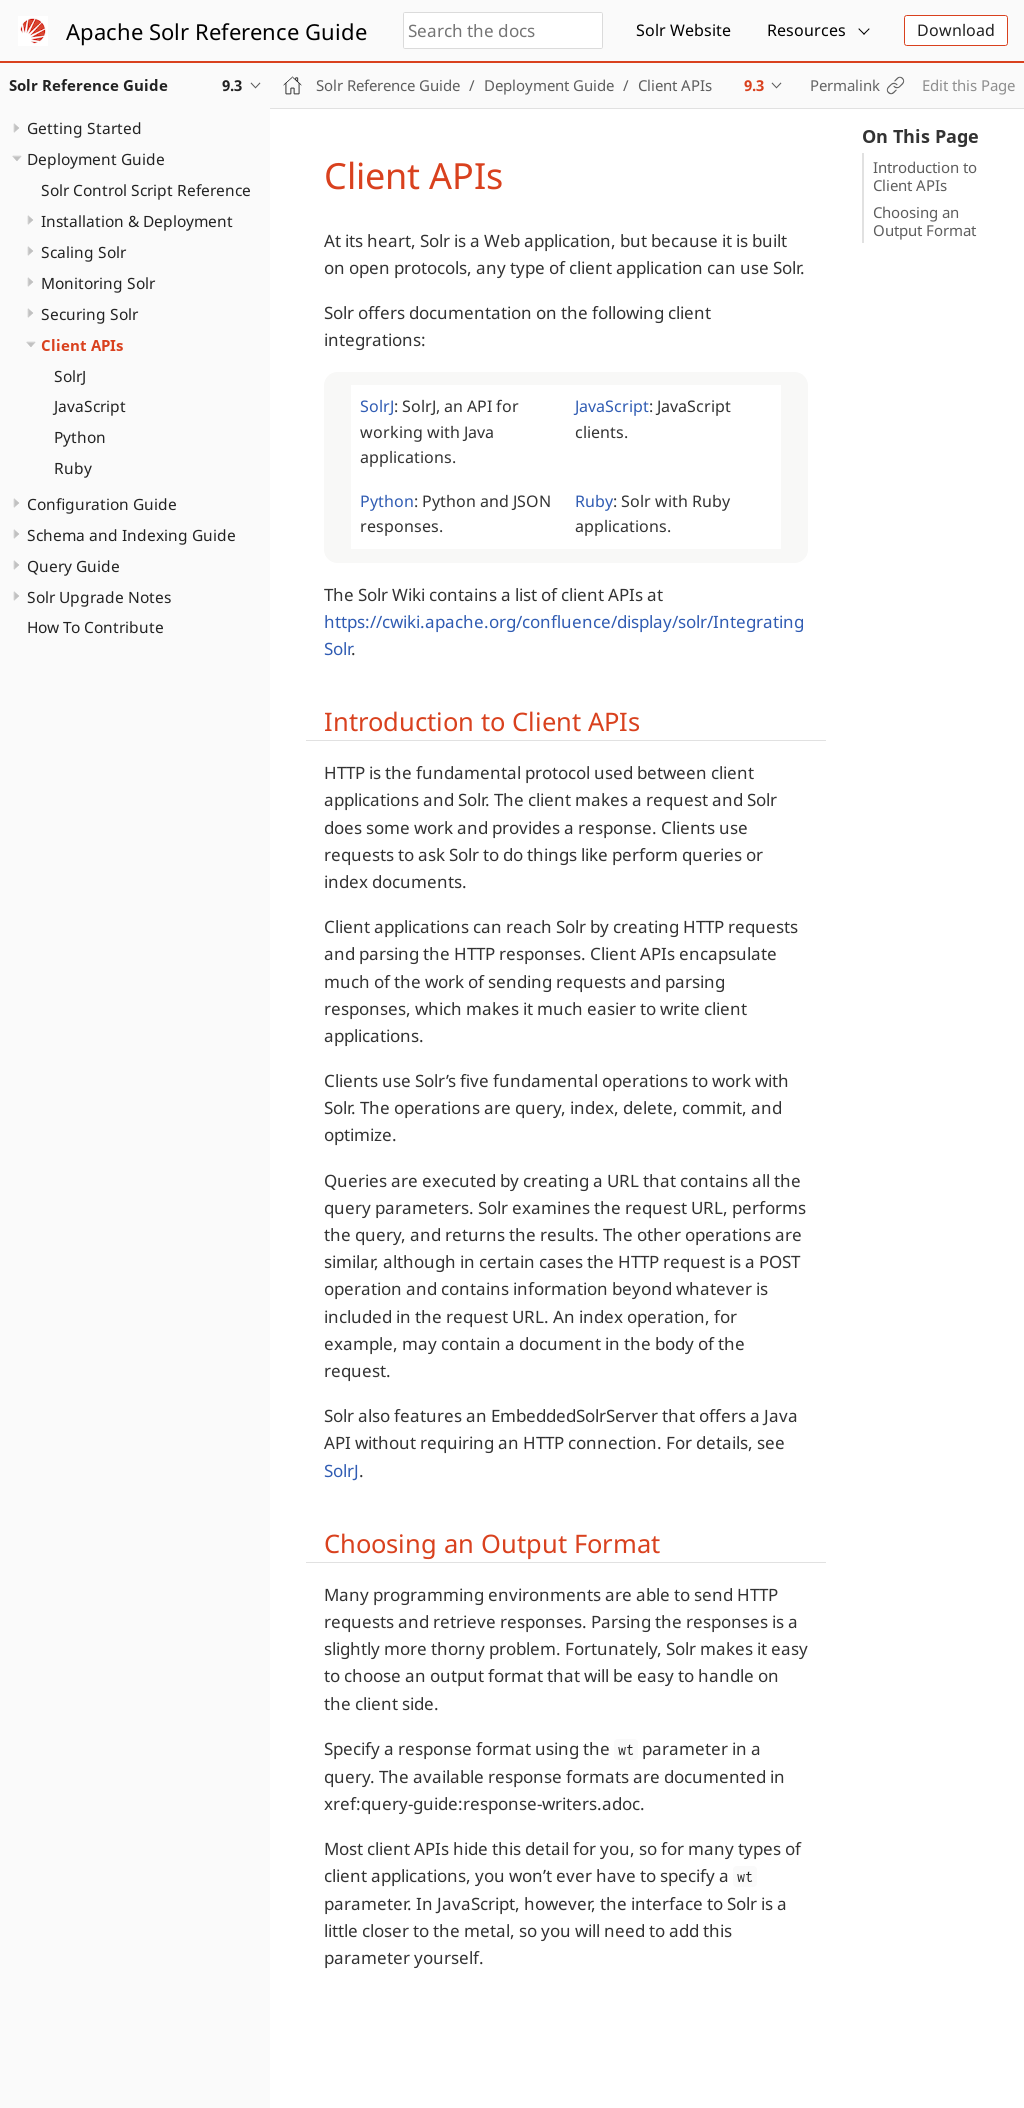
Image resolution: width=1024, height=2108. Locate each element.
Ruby (73, 468)
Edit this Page (968, 85)
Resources (806, 30)
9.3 (754, 85)
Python (80, 437)
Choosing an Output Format (924, 221)
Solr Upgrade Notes (99, 597)
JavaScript (90, 406)
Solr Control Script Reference (146, 190)
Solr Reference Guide (388, 85)
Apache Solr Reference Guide (216, 31)
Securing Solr (89, 314)
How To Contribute (95, 627)
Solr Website (683, 30)
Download (956, 30)
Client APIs (82, 345)
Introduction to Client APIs (925, 176)
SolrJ (70, 376)
